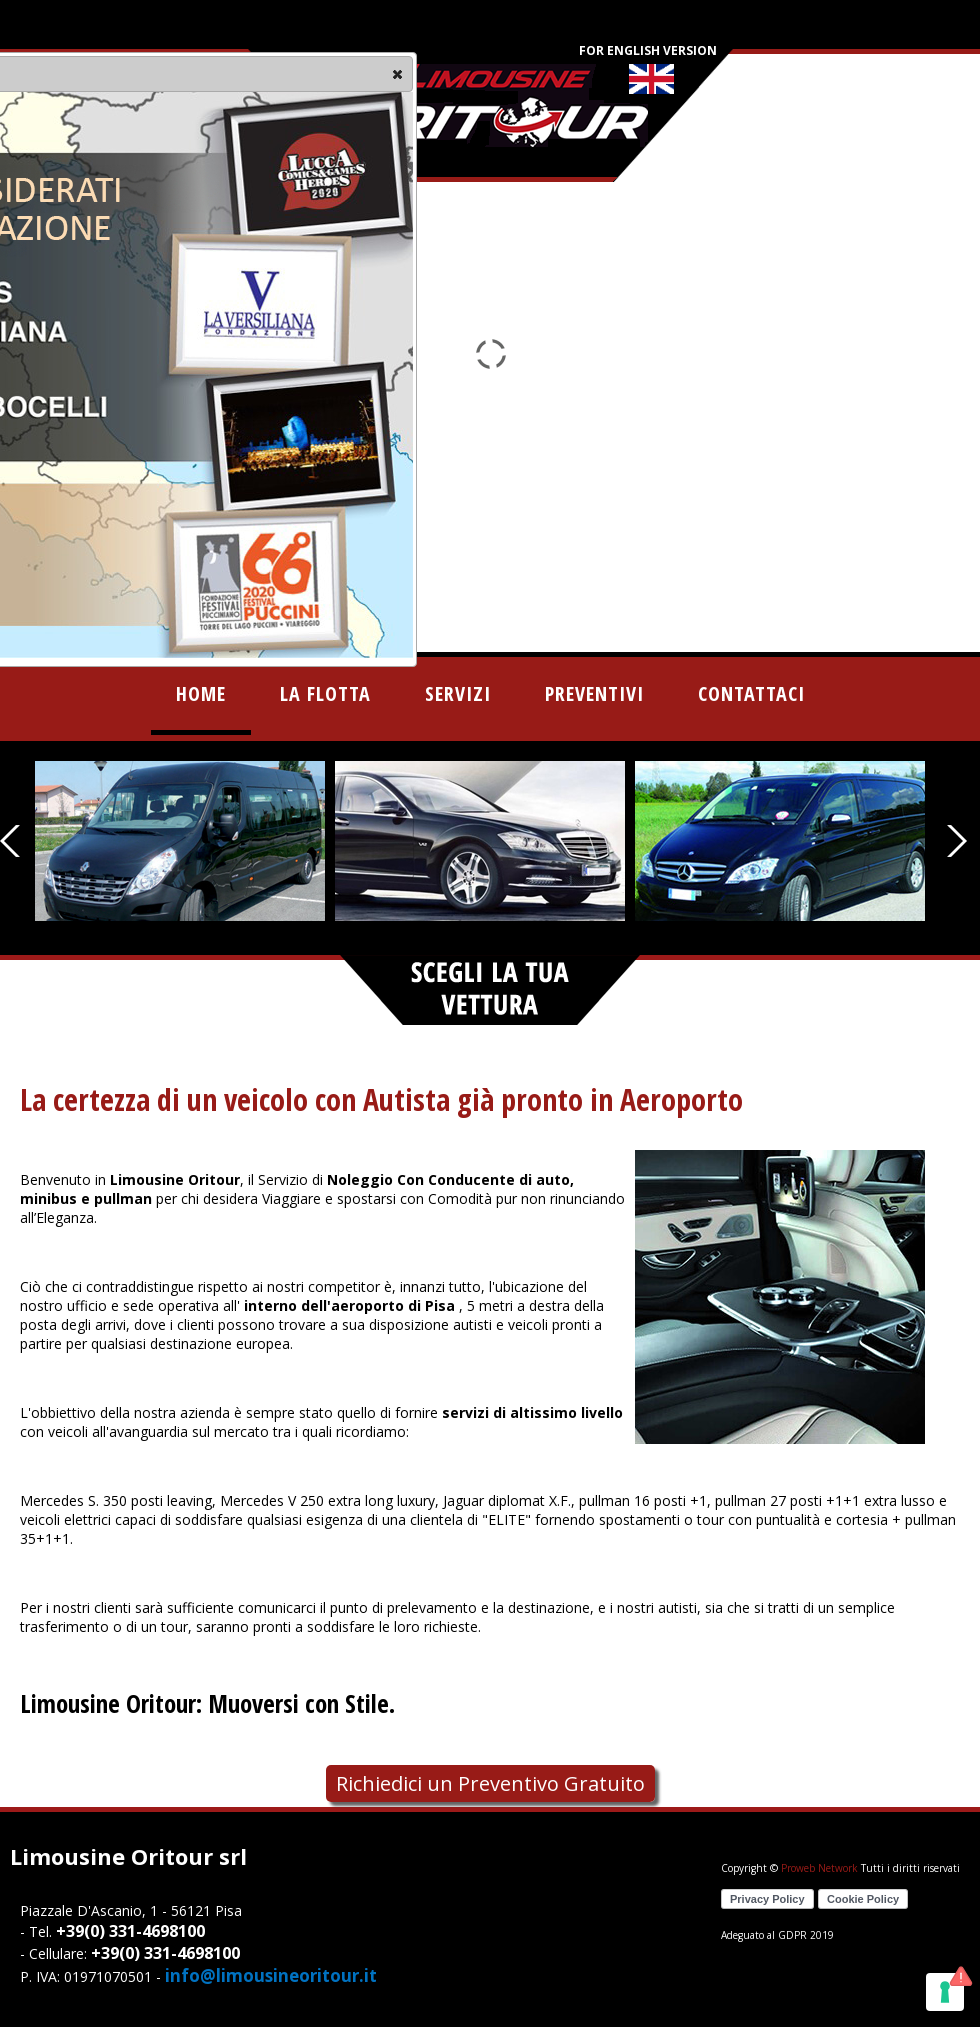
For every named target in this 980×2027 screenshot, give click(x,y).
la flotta (325, 693)
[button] (397, 74)
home (201, 693)
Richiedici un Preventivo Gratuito (490, 1783)
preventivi (594, 693)
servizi (458, 693)
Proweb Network (819, 1868)
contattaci (751, 693)
